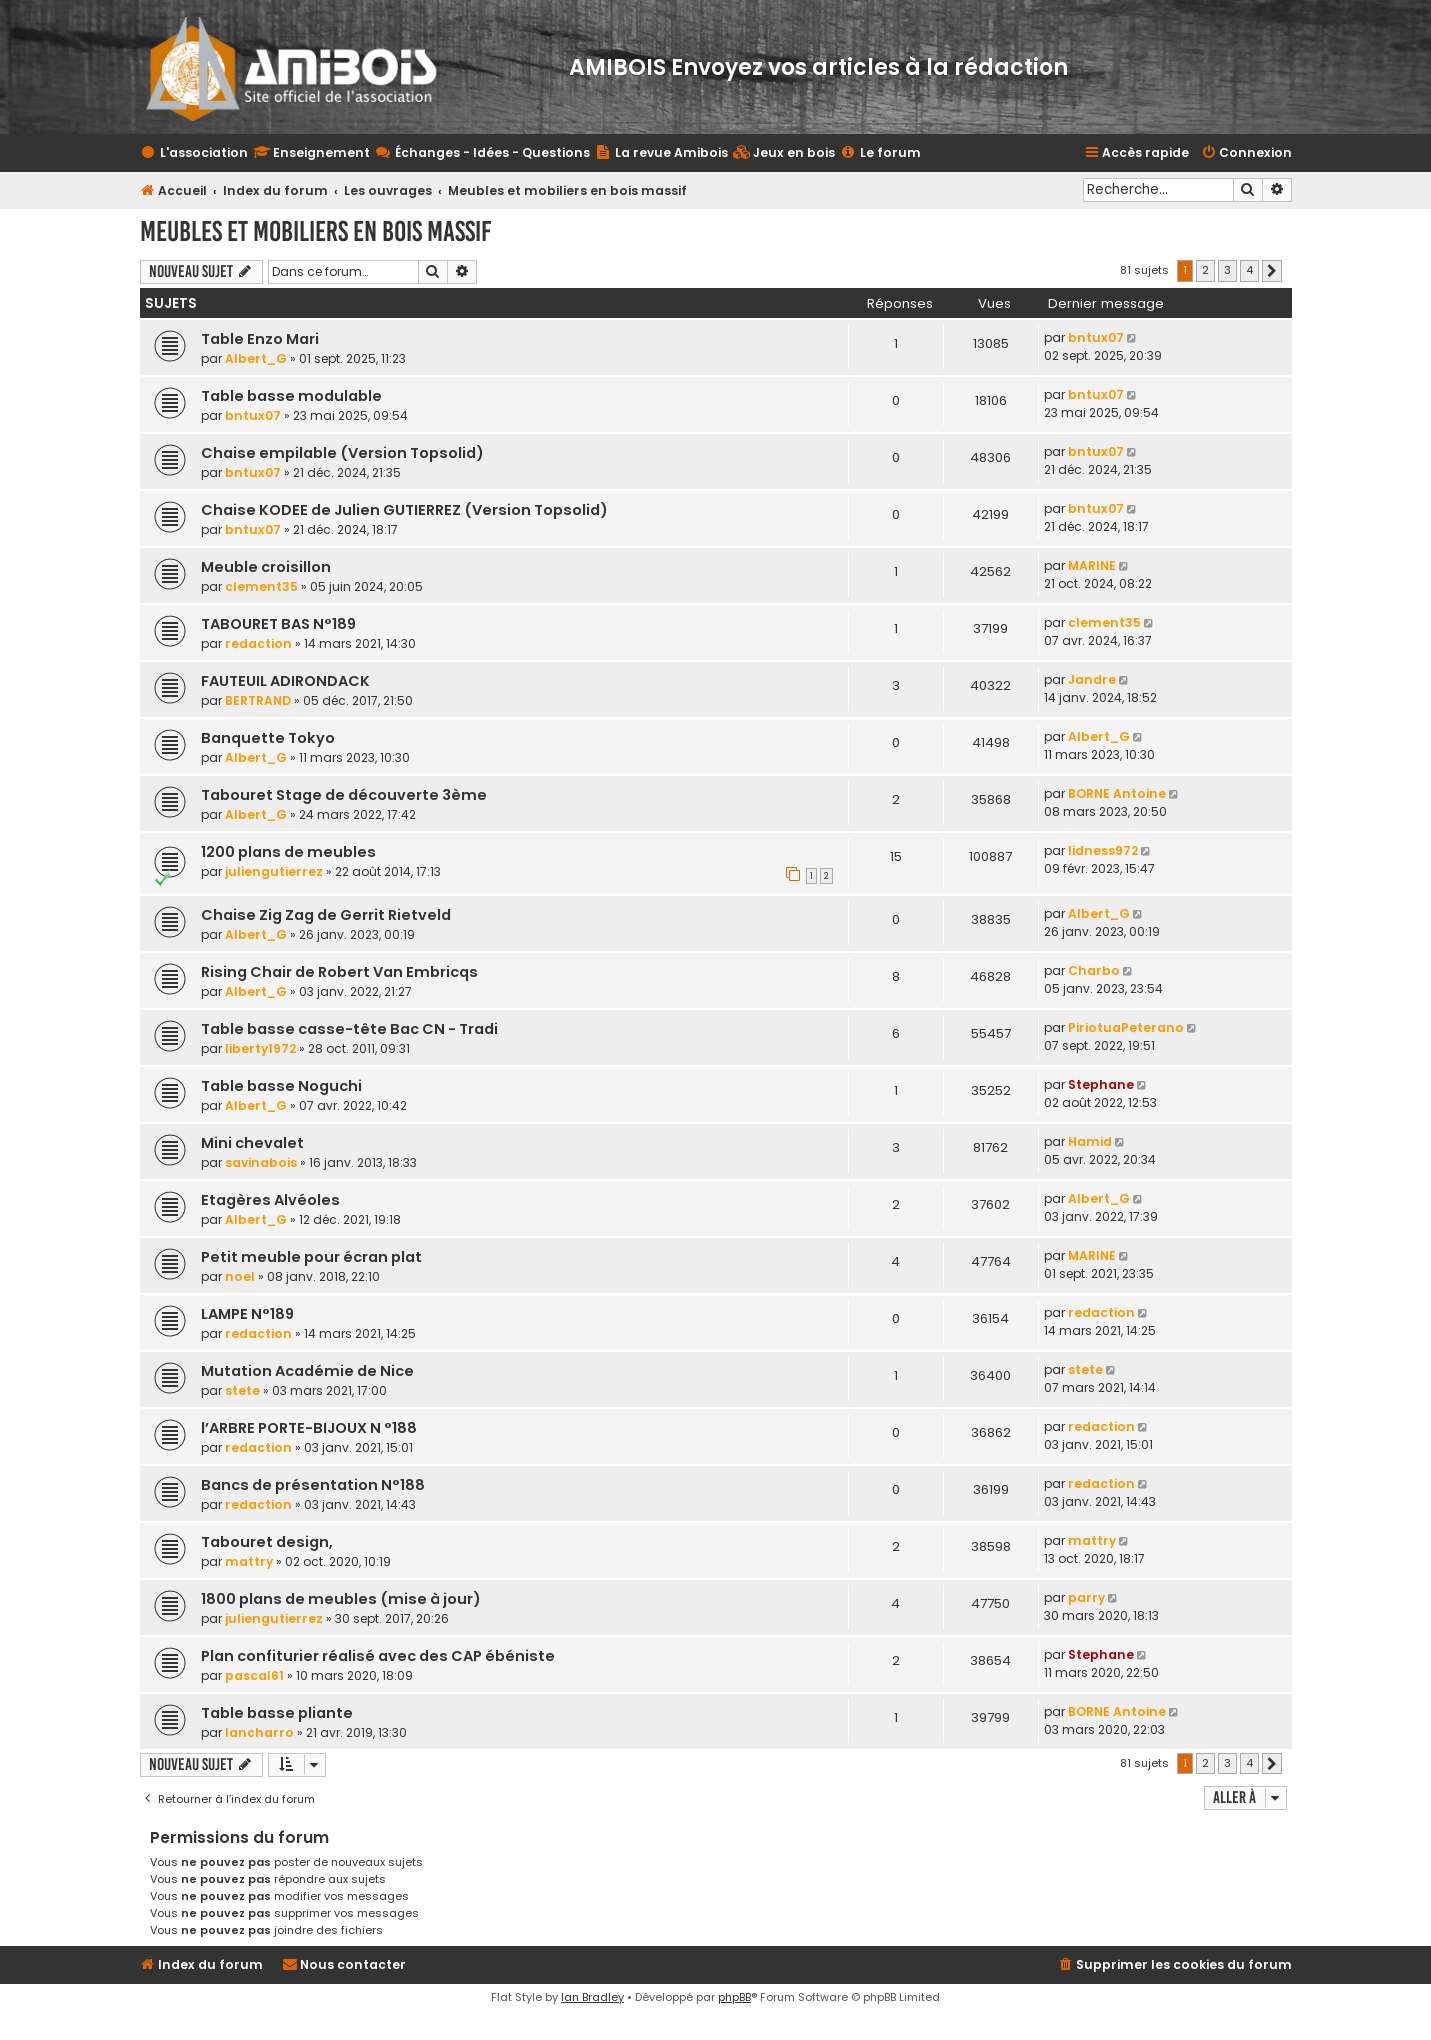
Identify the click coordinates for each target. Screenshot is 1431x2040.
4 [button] (1249, 270)
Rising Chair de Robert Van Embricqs (339, 972)
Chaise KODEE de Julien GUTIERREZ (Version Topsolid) (404, 510)
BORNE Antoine (1117, 793)
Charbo (1094, 970)
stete (242, 1390)
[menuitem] (784, 153)
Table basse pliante (277, 1713)
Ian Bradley (592, 1997)
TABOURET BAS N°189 (278, 624)
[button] (1272, 271)
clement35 (261, 586)
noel (240, 1276)
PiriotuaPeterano (1126, 1027)
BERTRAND (258, 700)
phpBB (734, 1997)
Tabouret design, (267, 1542)
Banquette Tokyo (268, 738)
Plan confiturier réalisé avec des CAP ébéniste (378, 1656)
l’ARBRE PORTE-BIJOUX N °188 (309, 1428)
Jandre (1092, 679)
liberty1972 (260, 1048)
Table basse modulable (291, 396)
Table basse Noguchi (281, 1086)
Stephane (1101, 1084)
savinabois (261, 1162)
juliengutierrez (274, 871)
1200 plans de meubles (288, 852)
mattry (249, 1561)
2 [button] (1205, 270)
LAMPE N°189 (247, 1314)
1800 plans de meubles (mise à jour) (341, 1599)
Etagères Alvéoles (270, 1200)
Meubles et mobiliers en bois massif (315, 231)
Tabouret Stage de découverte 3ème (344, 795)
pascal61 (254, 1675)
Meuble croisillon (266, 567)
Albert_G (256, 358)
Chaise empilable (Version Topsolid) (342, 453)
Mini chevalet (252, 1143)
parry (1086, 1597)
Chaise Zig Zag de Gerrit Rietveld (326, 915)
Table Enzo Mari (260, 339)
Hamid (1090, 1141)
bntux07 (1096, 337)
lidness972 (1103, 850)
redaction (258, 643)
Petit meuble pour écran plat (311, 1257)
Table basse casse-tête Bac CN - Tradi (349, 1029)
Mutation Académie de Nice (307, 1371)
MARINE (1092, 565)
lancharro (259, 1732)
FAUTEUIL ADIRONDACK (285, 681)
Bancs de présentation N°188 (313, 1485)
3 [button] (1227, 270)
